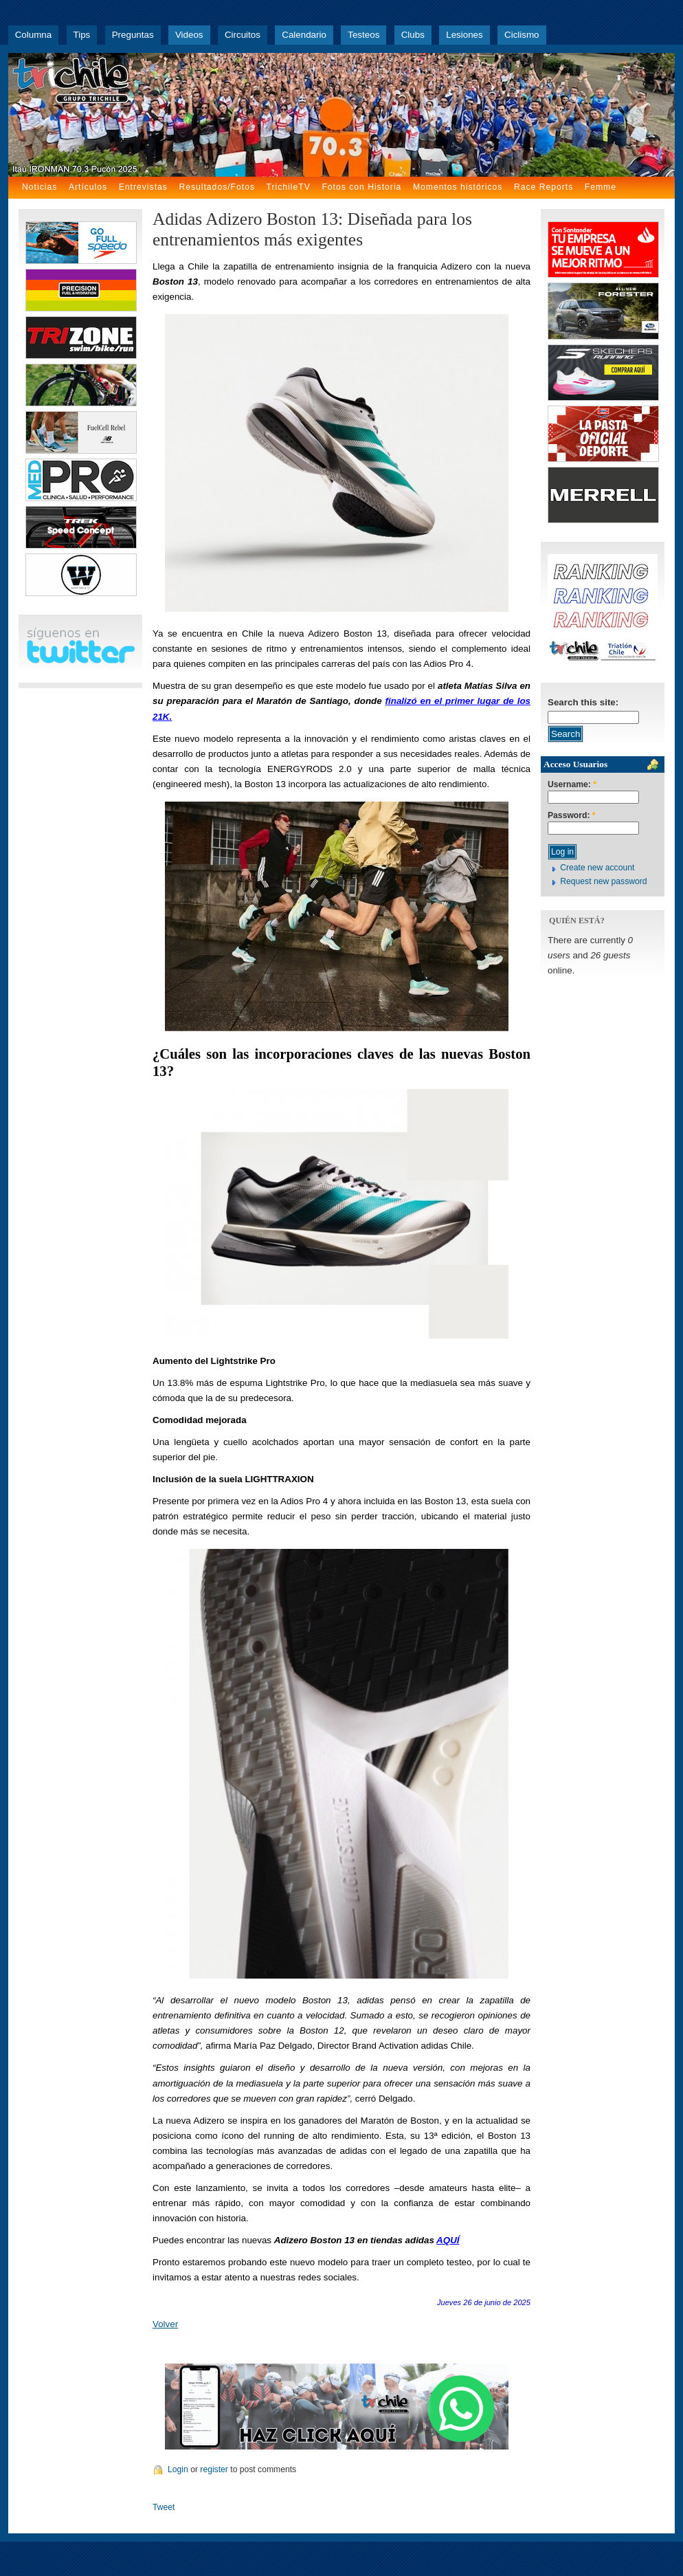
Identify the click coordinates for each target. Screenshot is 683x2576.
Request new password (603, 881)
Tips (82, 35)
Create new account (597, 867)
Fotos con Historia (361, 187)
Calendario (304, 35)
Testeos (363, 35)
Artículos (88, 187)
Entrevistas (143, 187)
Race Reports (543, 187)
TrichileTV (289, 187)
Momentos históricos (457, 187)
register (214, 2469)
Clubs (413, 35)
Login (178, 2469)
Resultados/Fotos (217, 187)
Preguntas (133, 35)
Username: (572, 785)
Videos (189, 35)
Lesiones (464, 35)
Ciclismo (521, 35)
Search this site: (583, 702)
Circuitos (242, 35)
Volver (165, 2324)
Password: (572, 815)
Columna (33, 35)
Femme (600, 187)
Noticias (39, 187)
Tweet (164, 2507)
